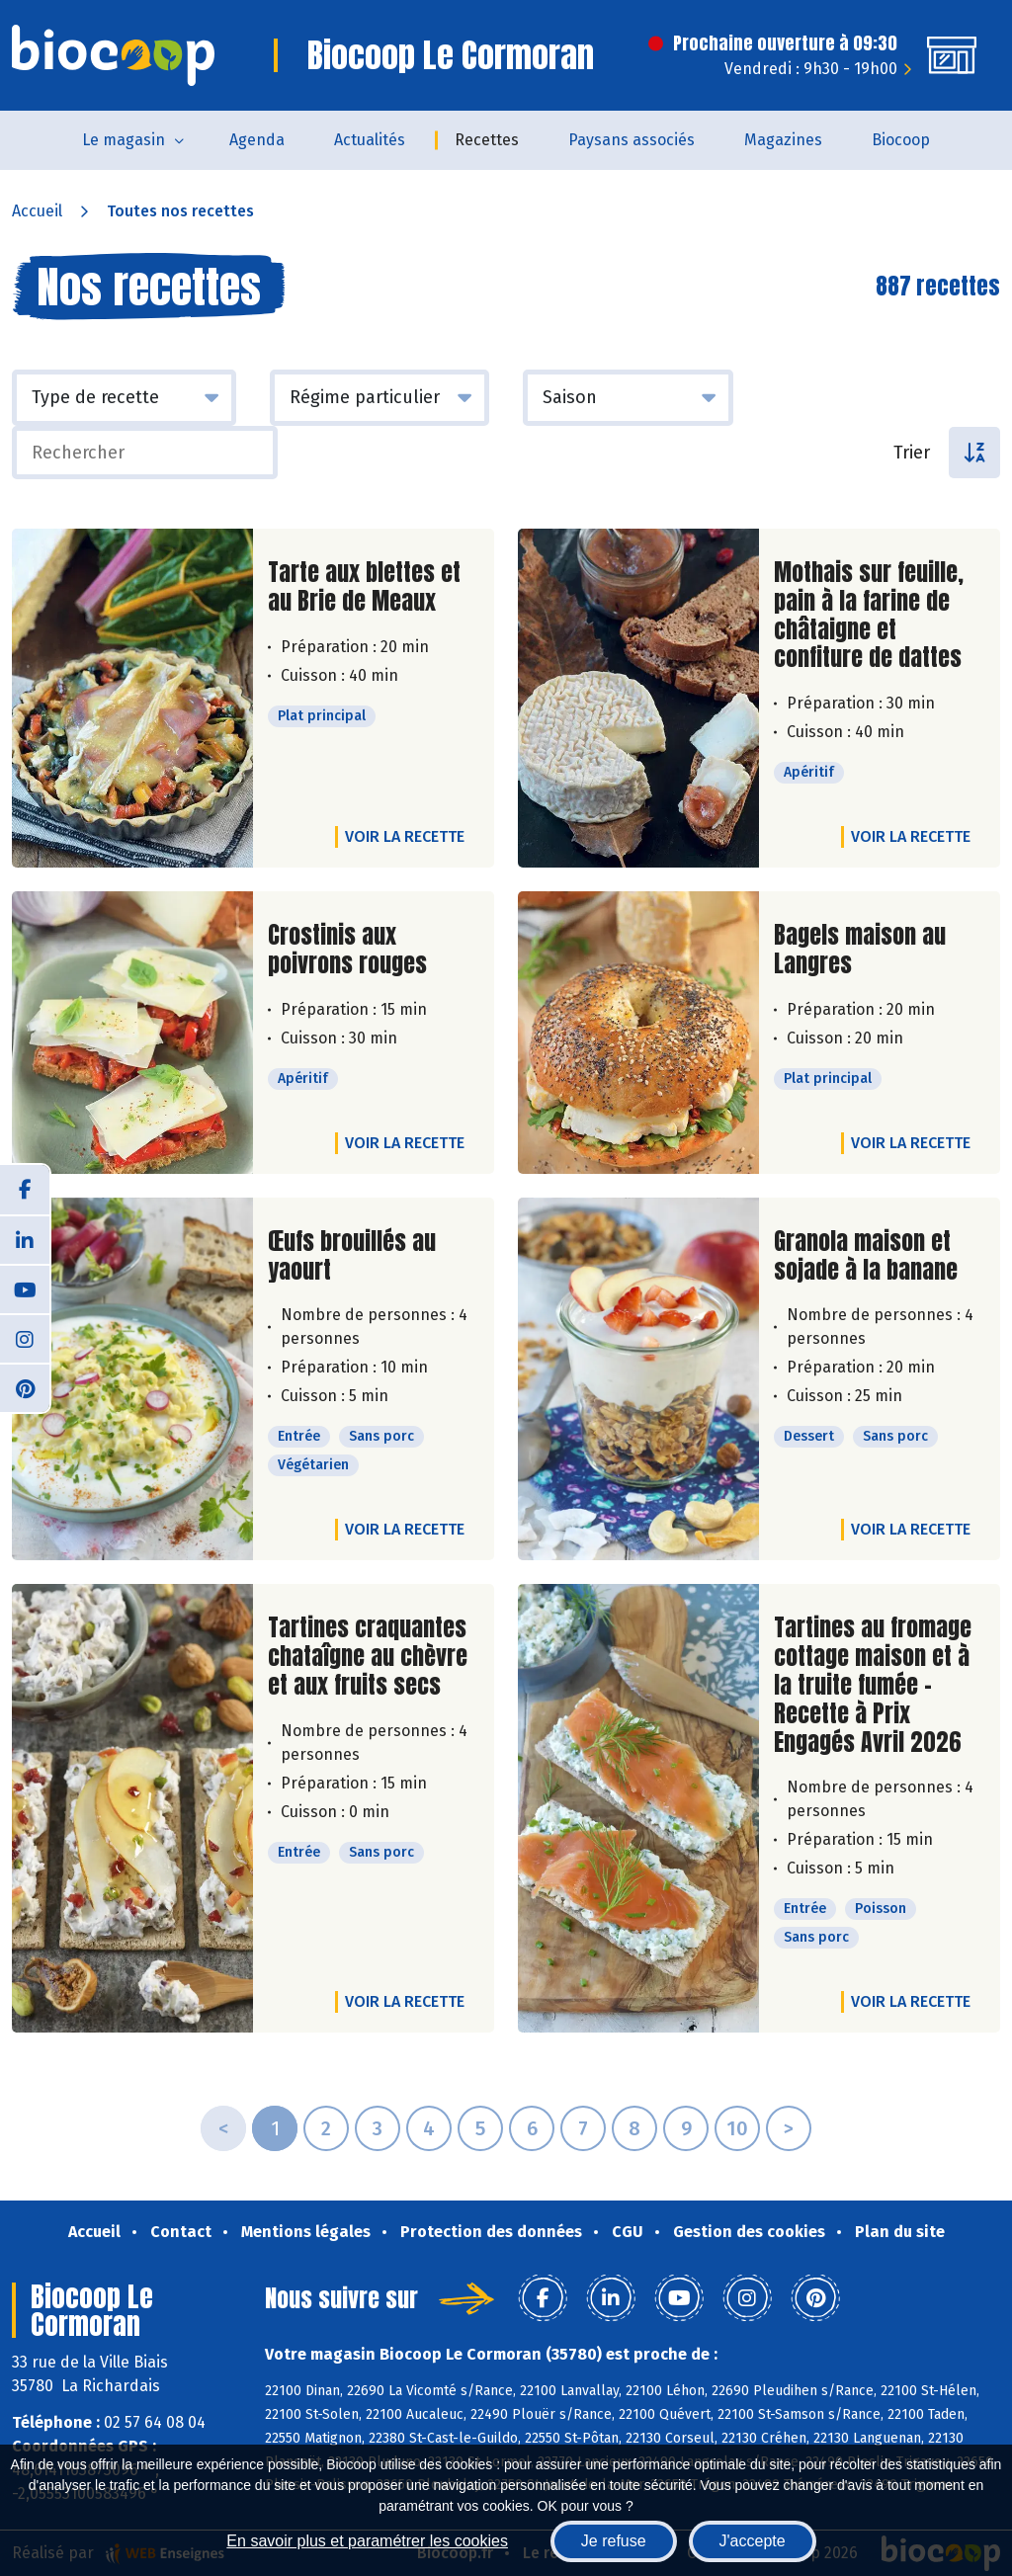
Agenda (257, 139)
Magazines (783, 139)
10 (737, 2128)
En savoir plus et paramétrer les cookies (367, 2541)
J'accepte (752, 2541)
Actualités (369, 139)
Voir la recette (404, 836)
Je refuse (613, 2541)
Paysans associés (631, 139)
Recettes (487, 139)
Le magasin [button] (123, 139)
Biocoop (901, 139)
